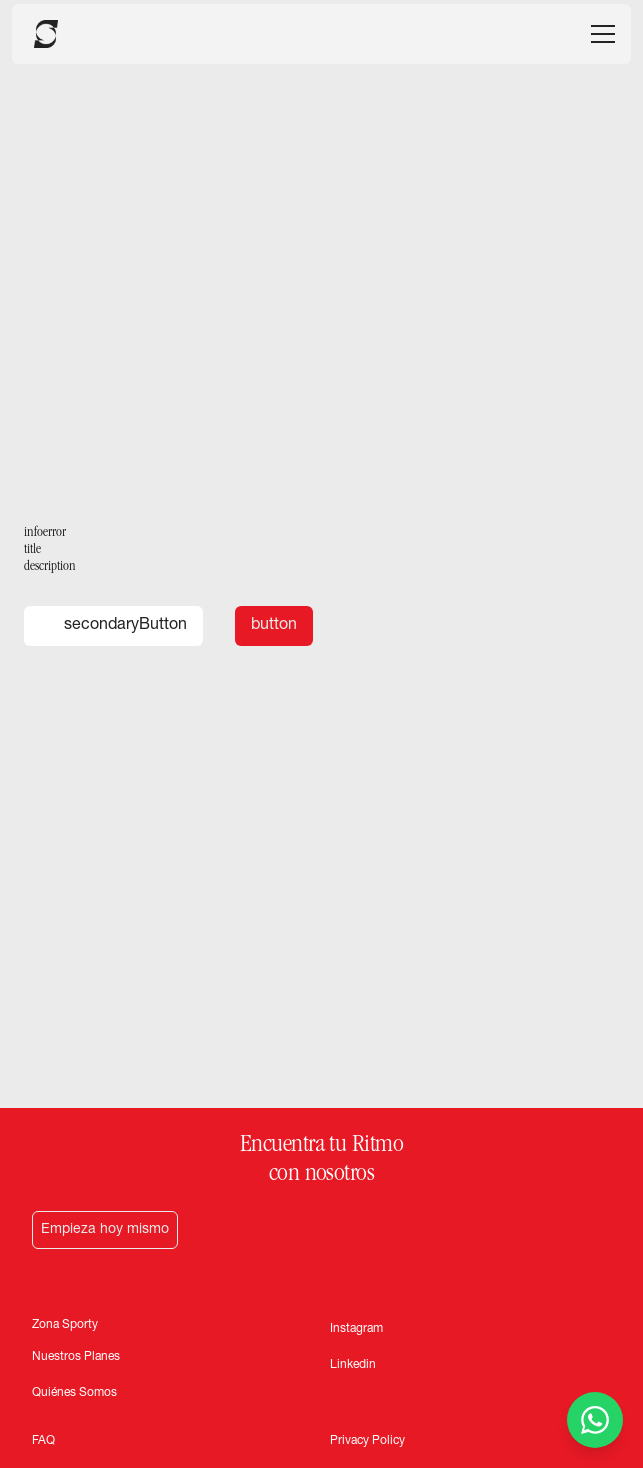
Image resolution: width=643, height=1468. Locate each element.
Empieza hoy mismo (105, 1230)
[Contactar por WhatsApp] (595, 1420)
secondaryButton (113, 626)
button (274, 626)
